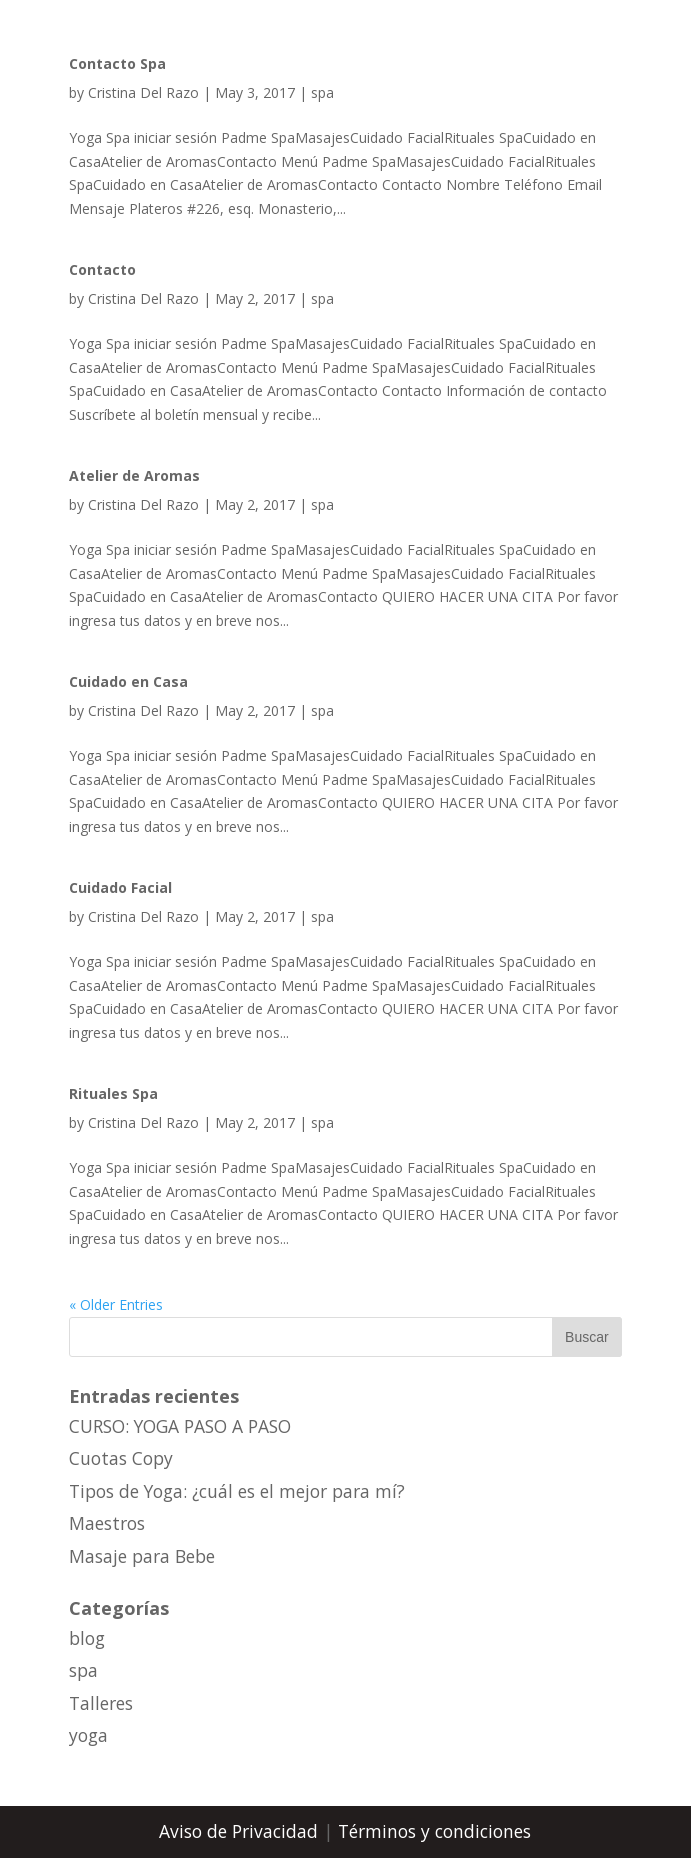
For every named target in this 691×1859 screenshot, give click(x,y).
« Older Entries (116, 1304)
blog (87, 1638)
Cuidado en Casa (128, 681)
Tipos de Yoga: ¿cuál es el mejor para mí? (237, 1491)
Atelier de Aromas (134, 475)
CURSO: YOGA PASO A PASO (180, 1426)
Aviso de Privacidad (241, 1831)
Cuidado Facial (120, 887)
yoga (88, 1735)
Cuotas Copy (121, 1458)
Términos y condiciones (434, 1831)
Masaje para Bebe (142, 1556)
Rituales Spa (113, 1093)
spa (322, 92)
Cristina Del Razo (143, 92)
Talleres (101, 1703)
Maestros (107, 1523)
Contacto (102, 269)
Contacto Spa (117, 63)
